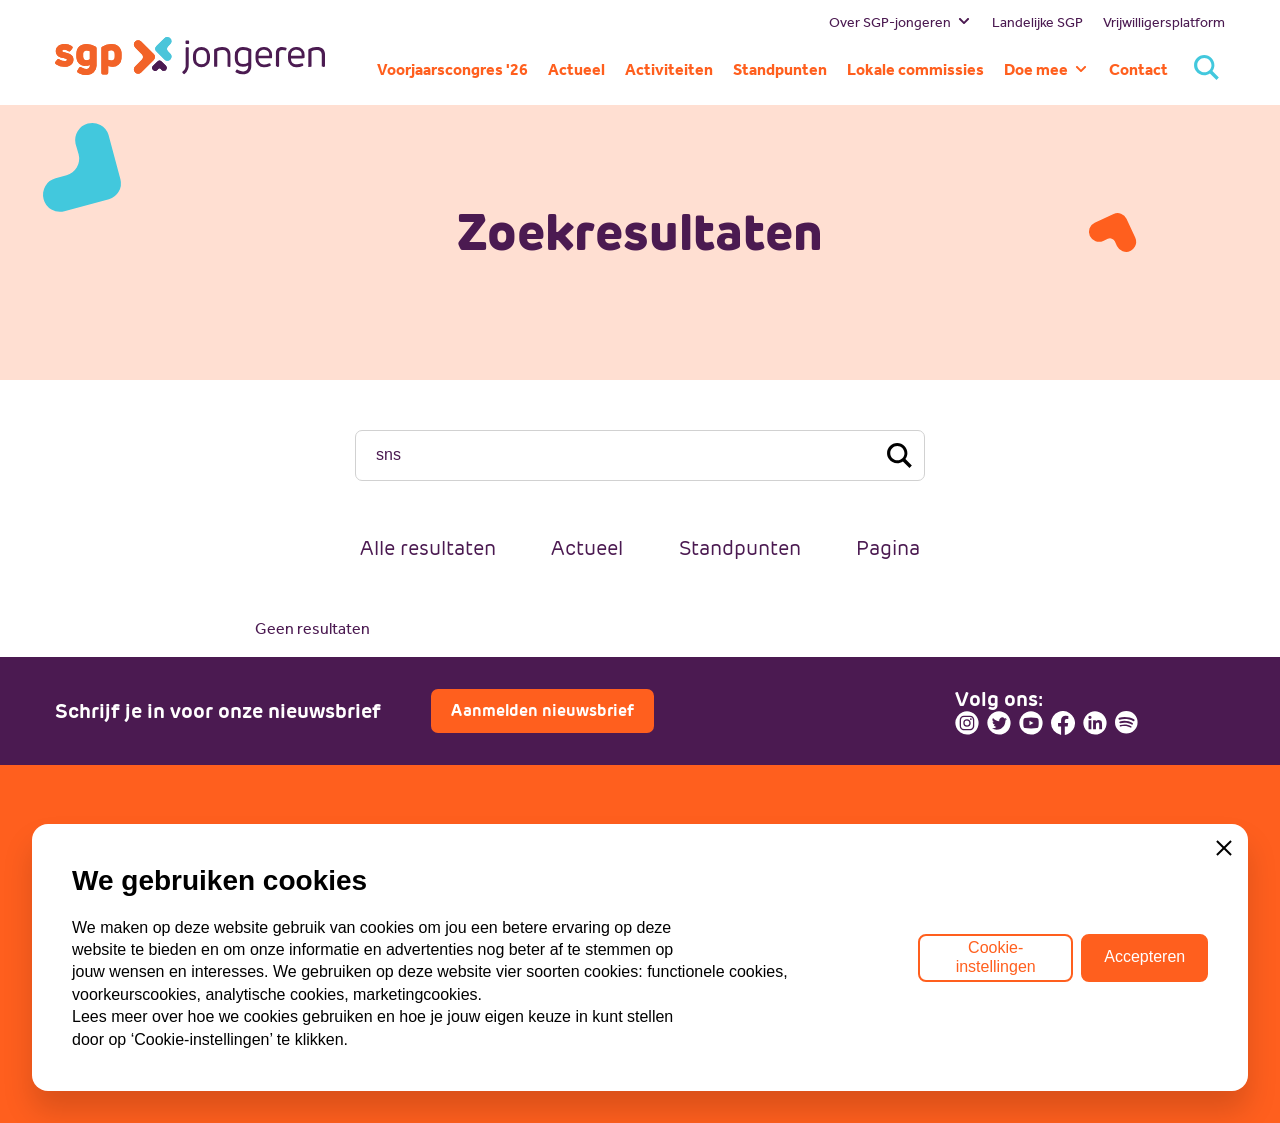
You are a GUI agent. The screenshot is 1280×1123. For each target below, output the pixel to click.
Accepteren (1144, 956)
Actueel (587, 548)
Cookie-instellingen (996, 956)
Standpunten (740, 548)
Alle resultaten (428, 548)
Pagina (888, 548)
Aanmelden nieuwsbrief (542, 710)
